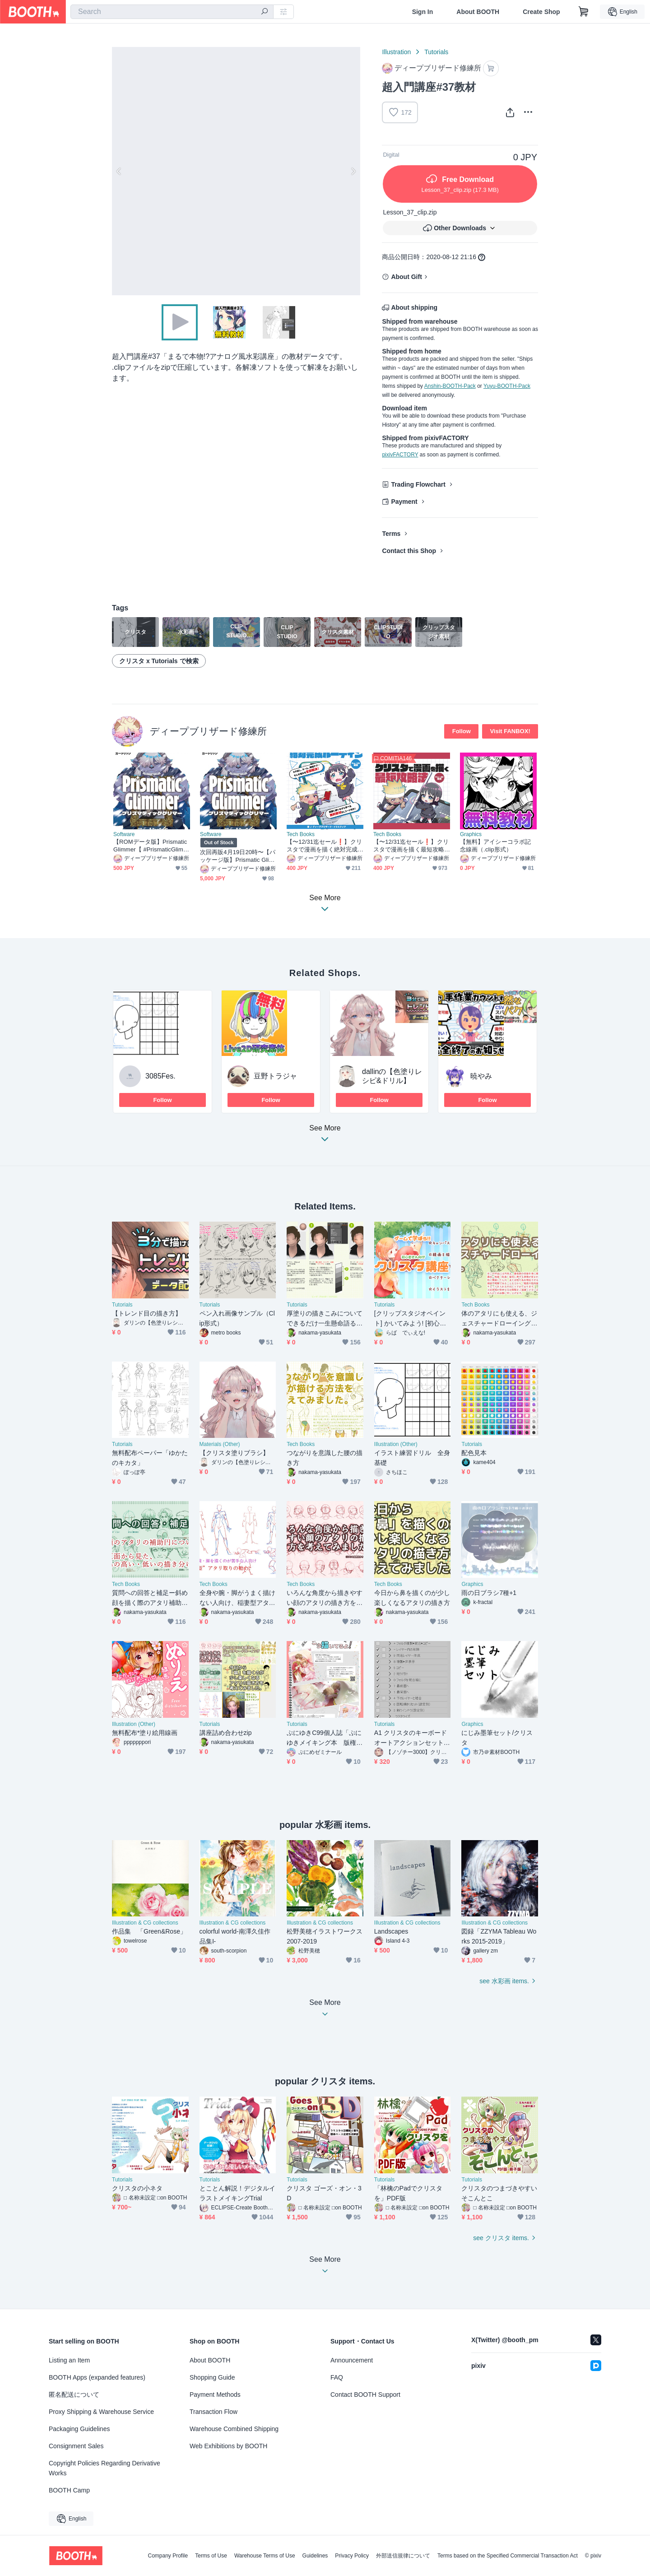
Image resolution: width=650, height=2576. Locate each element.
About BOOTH (477, 12)
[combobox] (172, 12)
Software (124, 834)
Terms (391, 533)
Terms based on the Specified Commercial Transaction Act (507, 2555)
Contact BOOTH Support (365, 2394)
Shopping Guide (212, 2377)
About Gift (406, 276)
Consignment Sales (76, 2446)
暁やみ (481, 1076)
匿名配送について (74, 2394)
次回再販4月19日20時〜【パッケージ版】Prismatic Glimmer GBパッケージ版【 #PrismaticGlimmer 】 (237, 856)
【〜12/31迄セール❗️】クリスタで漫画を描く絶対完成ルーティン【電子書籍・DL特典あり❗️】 (324, 845)
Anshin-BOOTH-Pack (450, 386)
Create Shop (541, 12)
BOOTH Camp (69, 2490)
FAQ (336, 2377)
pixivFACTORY (400, 454)
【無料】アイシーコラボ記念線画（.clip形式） (495, 845)
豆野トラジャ (275, 1076)
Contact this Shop (409, 550)
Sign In (422, 12)
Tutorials (436, 52)
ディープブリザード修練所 (208, 731)
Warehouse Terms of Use (264, 2555)
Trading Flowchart (418, 484)
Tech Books (301, 834)
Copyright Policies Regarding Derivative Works (104, 2468)
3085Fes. (160, 1076)
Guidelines (315, 2555)
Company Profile (168, 2555)
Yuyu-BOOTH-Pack (506, 386)
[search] (264, 12)
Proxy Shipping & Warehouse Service (101, 2411)
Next (353, 171)
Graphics (471, 834)
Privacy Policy (352, 2555)
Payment (404, 501)
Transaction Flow (213, 2411)
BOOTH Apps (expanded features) (97, 2377)
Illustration (396, 52)
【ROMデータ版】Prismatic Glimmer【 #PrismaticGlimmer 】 (150, 845)
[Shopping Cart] (583, 11)
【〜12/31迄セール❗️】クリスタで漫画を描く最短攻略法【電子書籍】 (411, 845)
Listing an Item (69, 2360)
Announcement (351, 2360)
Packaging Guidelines (79, 2428)
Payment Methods (215, 2394)
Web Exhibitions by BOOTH (228, 2446)
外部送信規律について (403, 2555)
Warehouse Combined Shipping (234, 2428)
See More (325, 1136)
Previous (119, 171)
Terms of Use (211, 2555)
